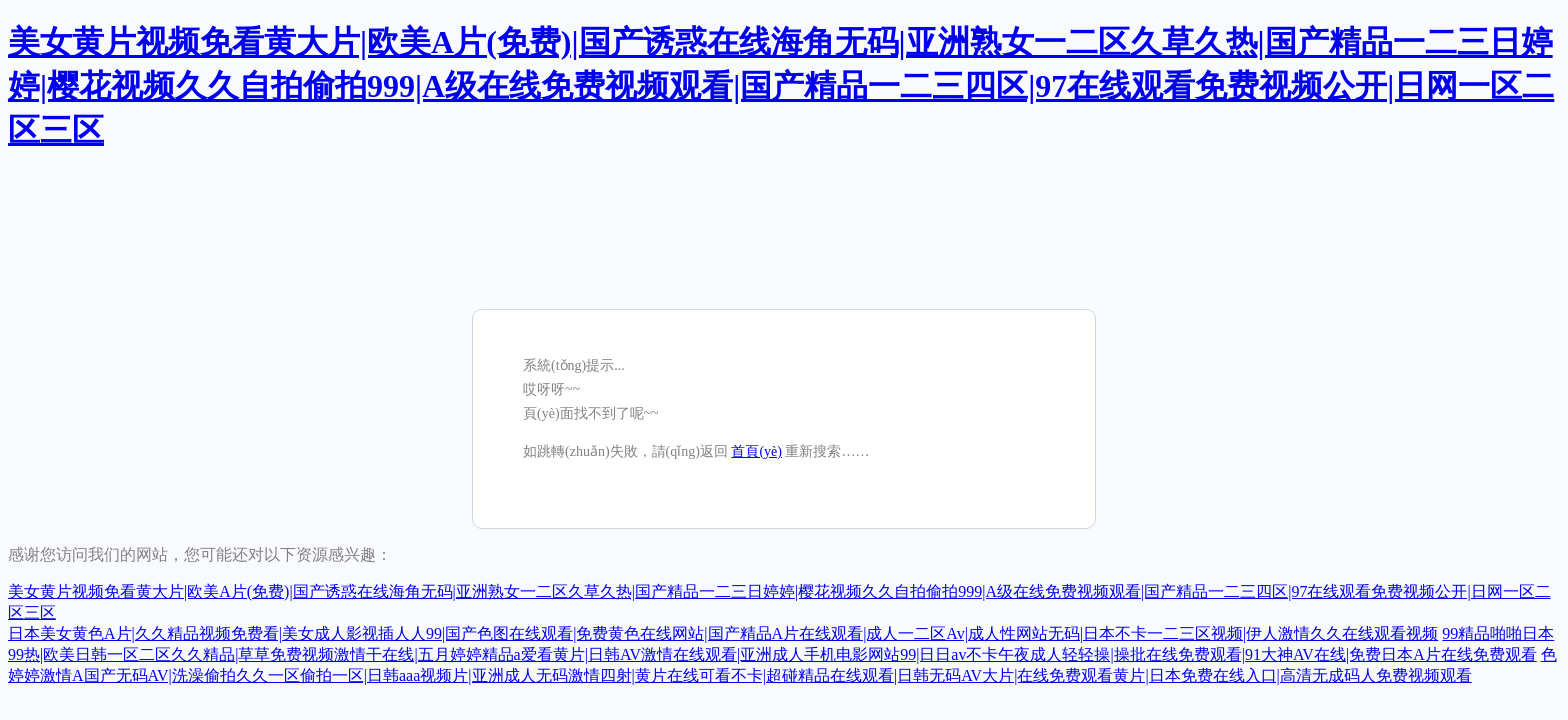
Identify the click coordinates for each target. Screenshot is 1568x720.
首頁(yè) (756, 451)
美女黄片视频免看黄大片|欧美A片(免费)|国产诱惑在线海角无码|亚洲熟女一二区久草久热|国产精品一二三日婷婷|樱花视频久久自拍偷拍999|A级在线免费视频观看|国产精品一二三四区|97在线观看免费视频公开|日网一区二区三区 (781, 86)
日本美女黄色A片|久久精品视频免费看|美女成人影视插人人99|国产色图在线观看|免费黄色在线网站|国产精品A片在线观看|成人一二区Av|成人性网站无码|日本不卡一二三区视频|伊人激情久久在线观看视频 (723, 633)
